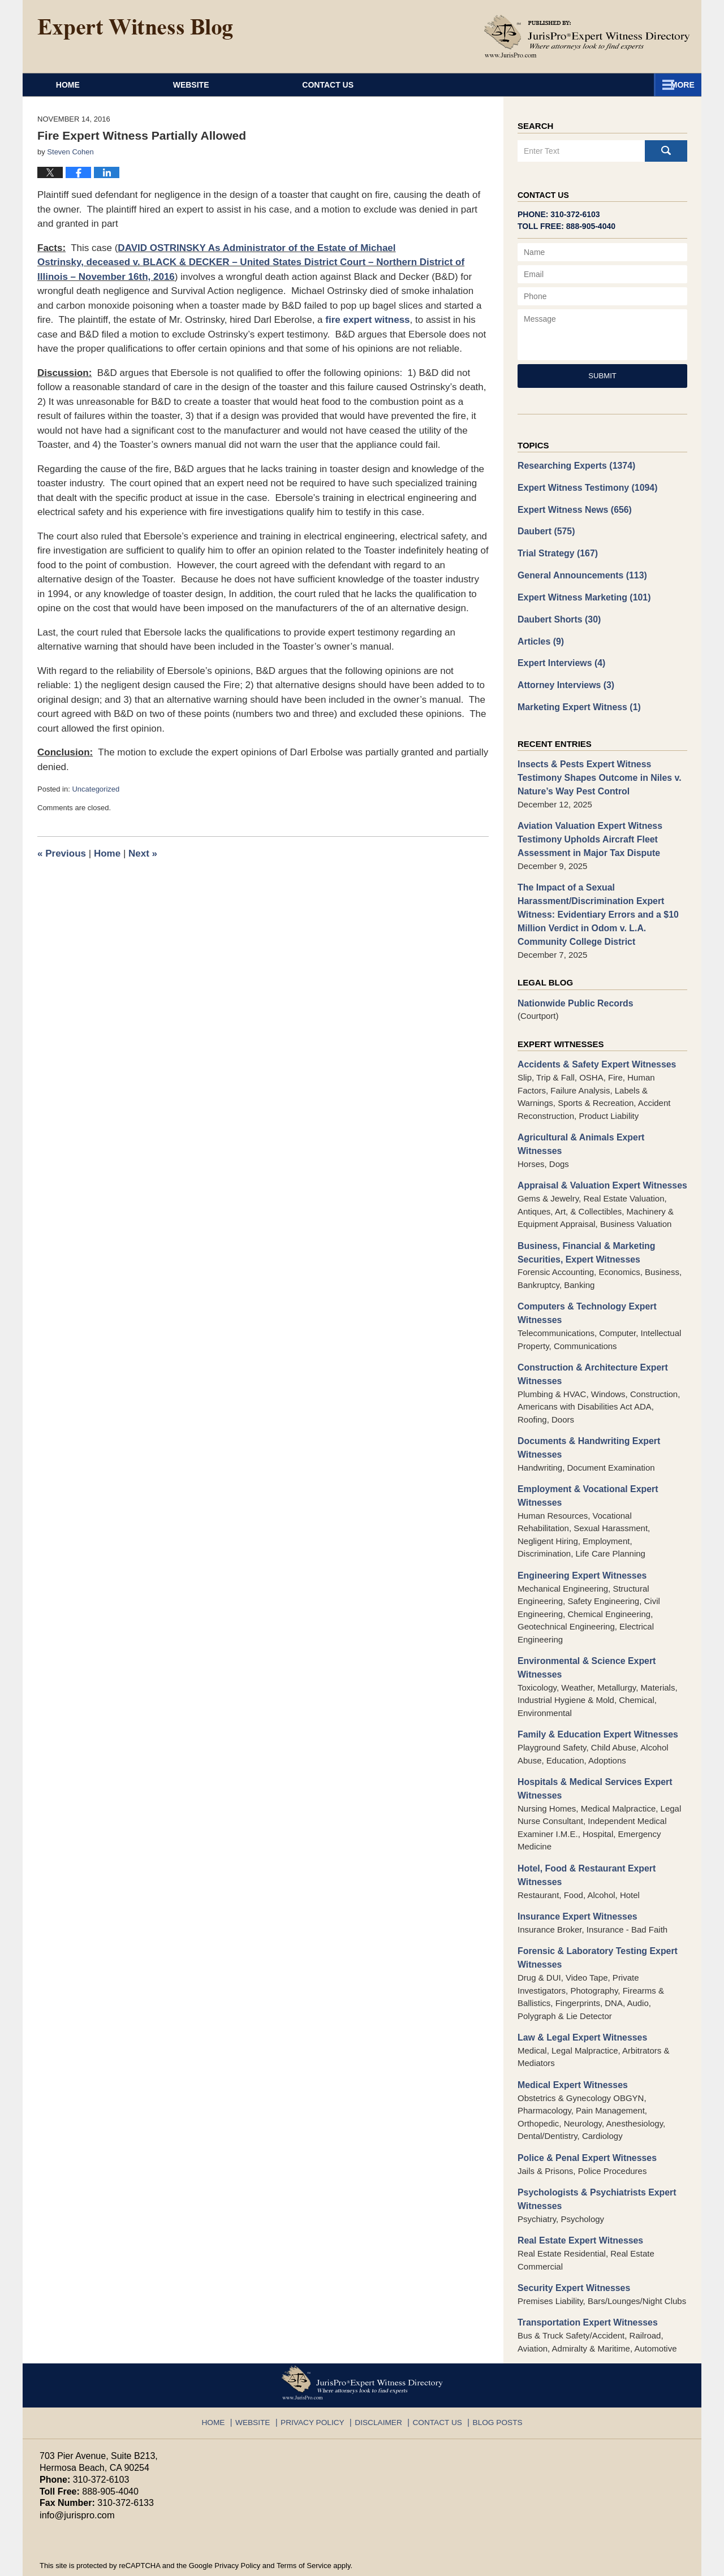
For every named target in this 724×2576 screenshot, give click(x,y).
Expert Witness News (572, 507)
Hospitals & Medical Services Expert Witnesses (590, 1743)
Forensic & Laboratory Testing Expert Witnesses (593, 1909)
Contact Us (598, 84)
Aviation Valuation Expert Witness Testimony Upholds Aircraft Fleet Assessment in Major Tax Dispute (586, 827)
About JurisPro (417, 84)
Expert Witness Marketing (580, 592)
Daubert (545, 529)
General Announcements (579, 571)
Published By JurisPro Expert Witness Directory (587, 36)
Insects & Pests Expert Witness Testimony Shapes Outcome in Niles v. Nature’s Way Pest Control (595, 767)
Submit (602, 375)
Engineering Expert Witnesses (579, 1533)
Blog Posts (489, 2362)
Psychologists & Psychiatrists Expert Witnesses (592, 2147)
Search (666, 151)
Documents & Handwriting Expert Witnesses (585, 1409)
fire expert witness (367, 319)
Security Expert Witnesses (571, 2233)
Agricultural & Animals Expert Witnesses (600, 1118)
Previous (61, 853)
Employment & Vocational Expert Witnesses (584, 1455)
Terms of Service (304, 2509)
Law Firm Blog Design (630, 2562)
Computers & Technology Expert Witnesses (583, 1277)
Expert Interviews (559, 656)
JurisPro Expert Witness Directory (180, 2561)
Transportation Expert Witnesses (584, 2267)
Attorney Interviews (563, 677)
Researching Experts (573, 465)
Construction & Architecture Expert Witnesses (589, 1336)
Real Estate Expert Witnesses (577, 2187)
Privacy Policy (318, 2362)
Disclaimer (379, 2362)
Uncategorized (95, 789)
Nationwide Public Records (572, 985)
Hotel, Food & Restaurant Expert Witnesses (583, 1828)
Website (244, 84)
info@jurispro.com (76, 2459)
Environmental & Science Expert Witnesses (583, 1625)
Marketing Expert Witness (576, 698)
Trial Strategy (555, 550)
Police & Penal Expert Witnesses (583, 2106)
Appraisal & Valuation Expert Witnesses (598, 1152)
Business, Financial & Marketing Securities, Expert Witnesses (583, 1218)
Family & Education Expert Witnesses (593, 1691)
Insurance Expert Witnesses (574, 1869)
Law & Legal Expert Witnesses (579, 1987)
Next (142, 853)
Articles (540, 634)
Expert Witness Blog (135, 29)
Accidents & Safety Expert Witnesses (592, 1046)
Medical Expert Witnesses (570, 2034)
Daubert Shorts (557, 614)
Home (94, 84)
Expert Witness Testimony (584, 486)
